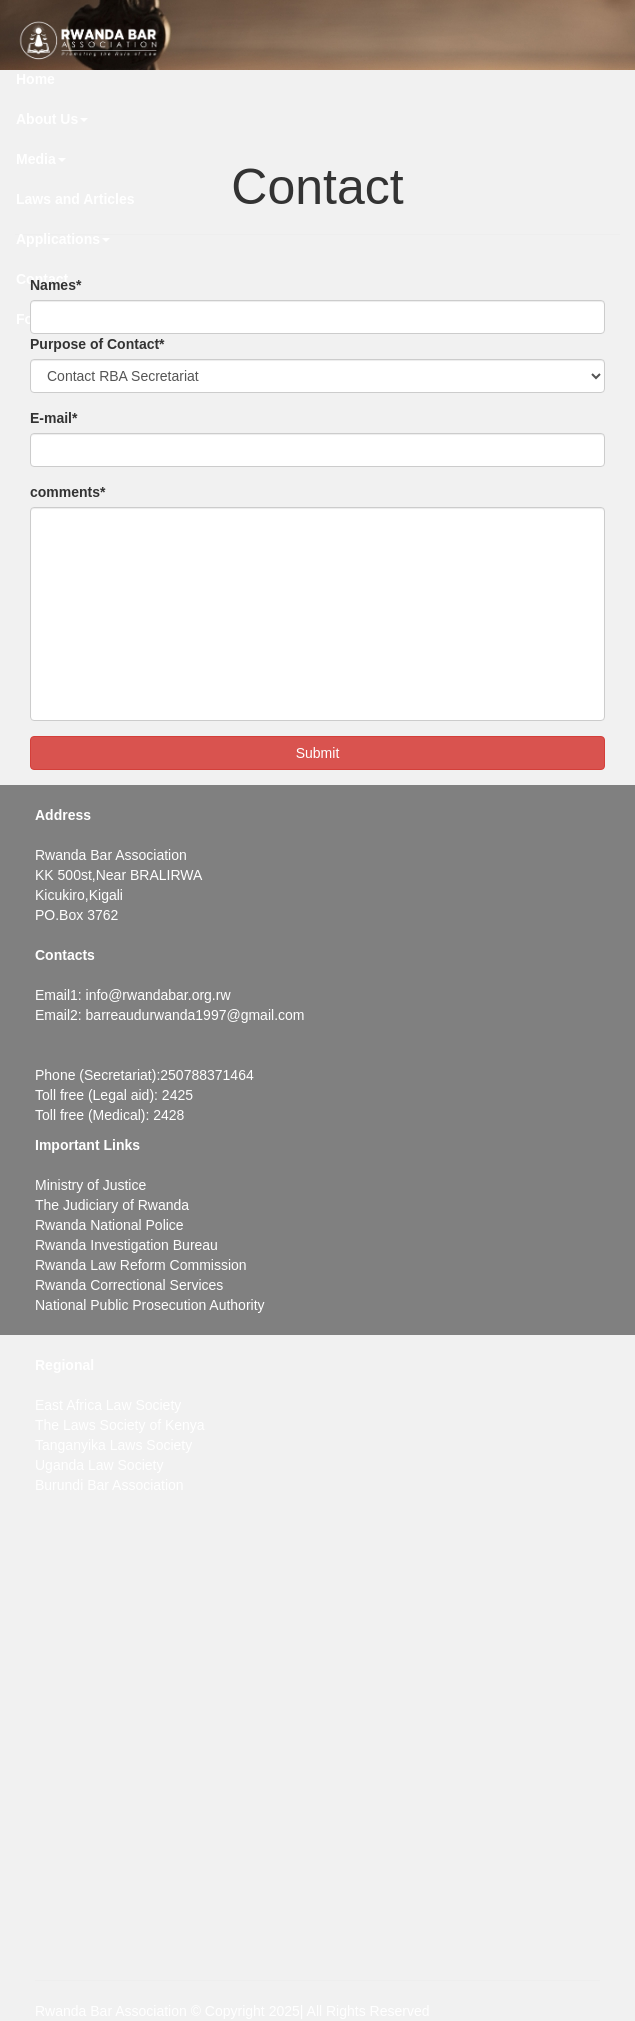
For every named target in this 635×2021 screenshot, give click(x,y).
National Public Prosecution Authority (150, 1305)
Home (35, 79)
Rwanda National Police (109, 1225)
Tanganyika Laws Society (113, 1445)
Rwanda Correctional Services (129, 1285)
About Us (52, 119)
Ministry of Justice (90, 1185)
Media (41, 159)
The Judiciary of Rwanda (112, 1205)
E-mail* (53, 418)
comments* (67, 492)
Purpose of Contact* (97, 344)
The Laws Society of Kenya (120, 1425)
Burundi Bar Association (109, 1485)
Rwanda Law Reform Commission (141, 1265)
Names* (55, 285)
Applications (63, 239)
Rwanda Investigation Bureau (126, 1245)
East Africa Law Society (108, 1405)
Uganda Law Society (99, 1465)
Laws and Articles (75, 199)
